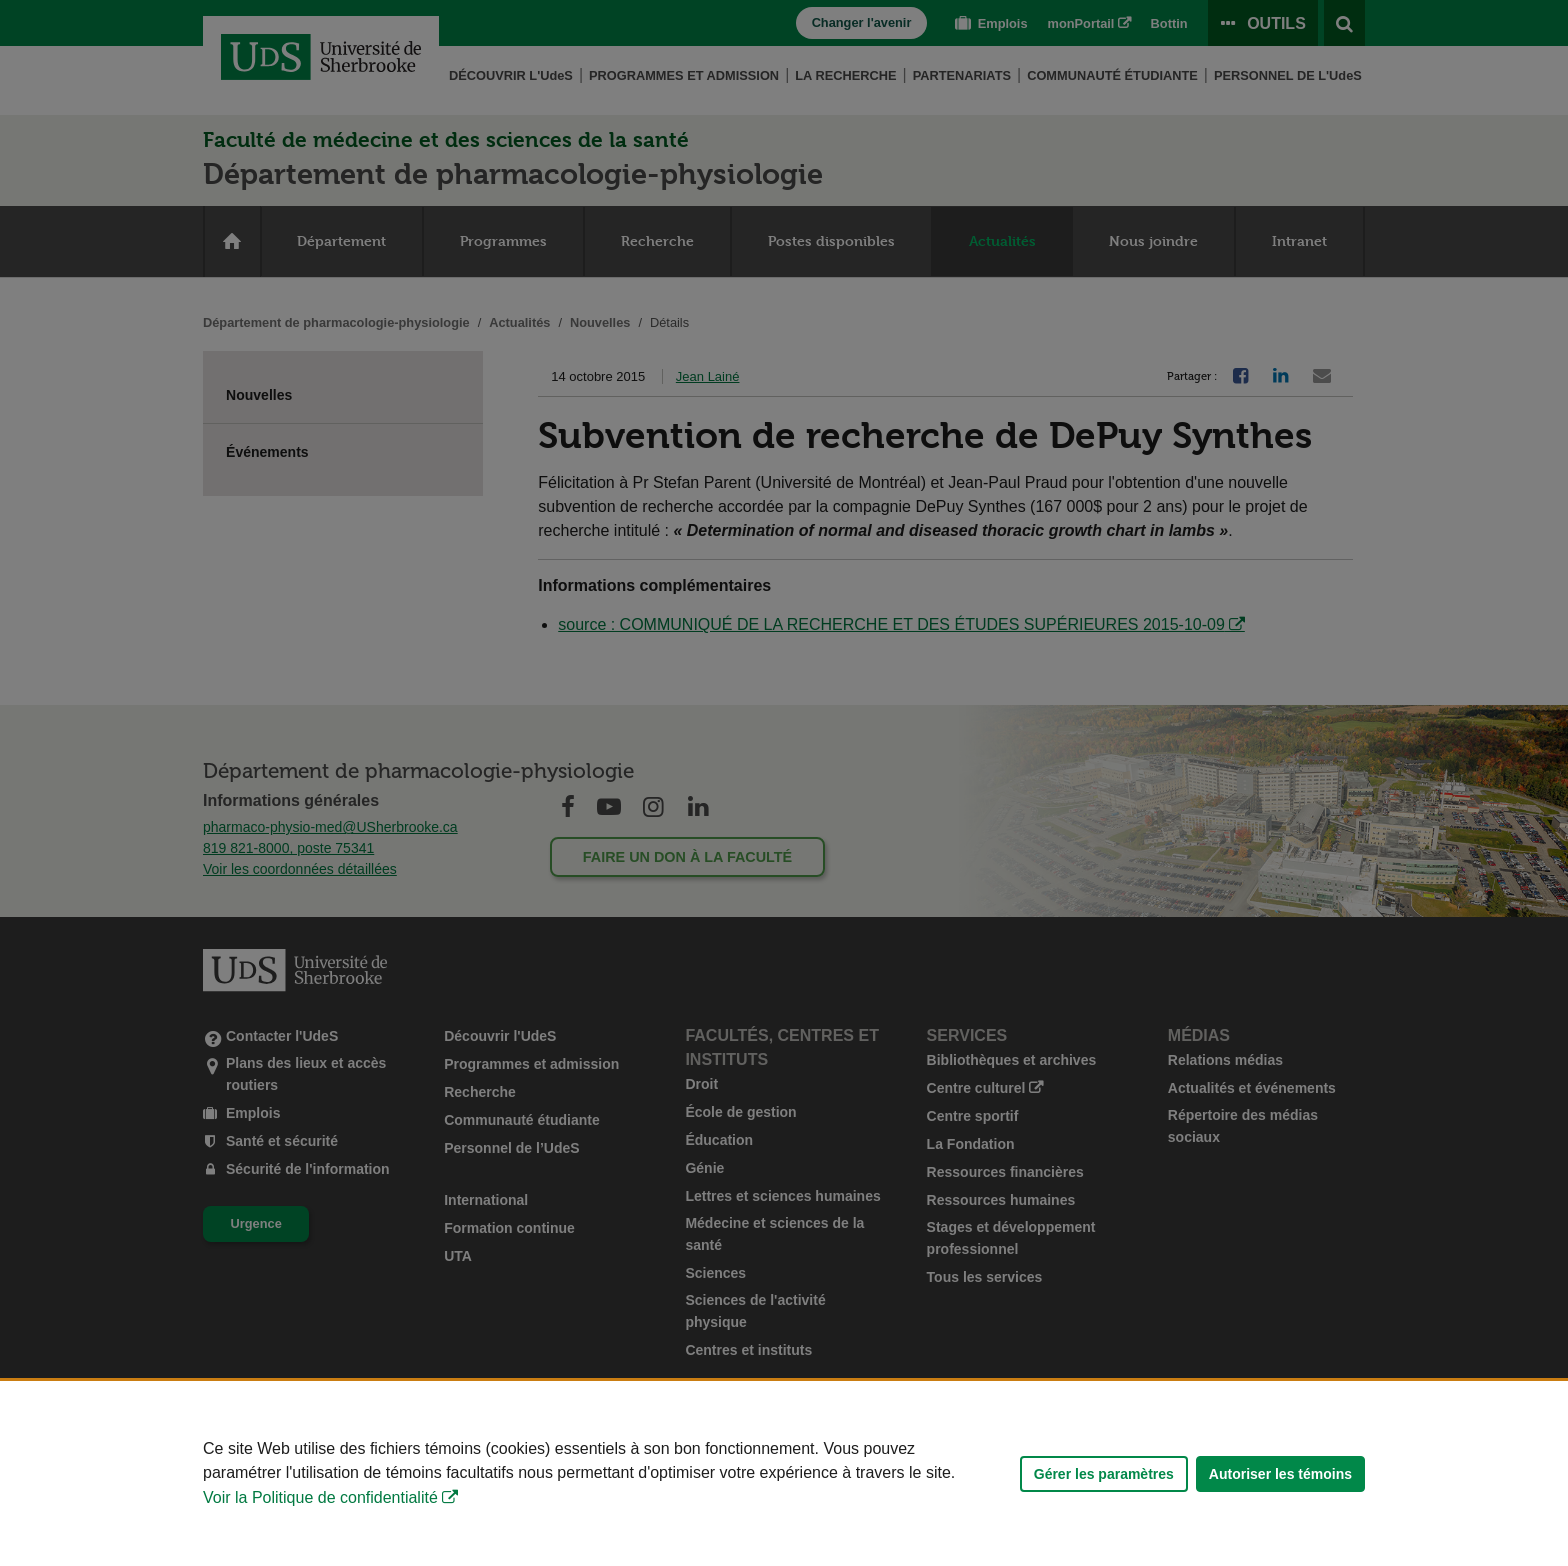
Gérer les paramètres (1104, 1474)
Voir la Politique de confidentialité (320, 1497)
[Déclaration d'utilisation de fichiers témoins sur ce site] (784, 1473)
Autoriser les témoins (1280, 1474)
